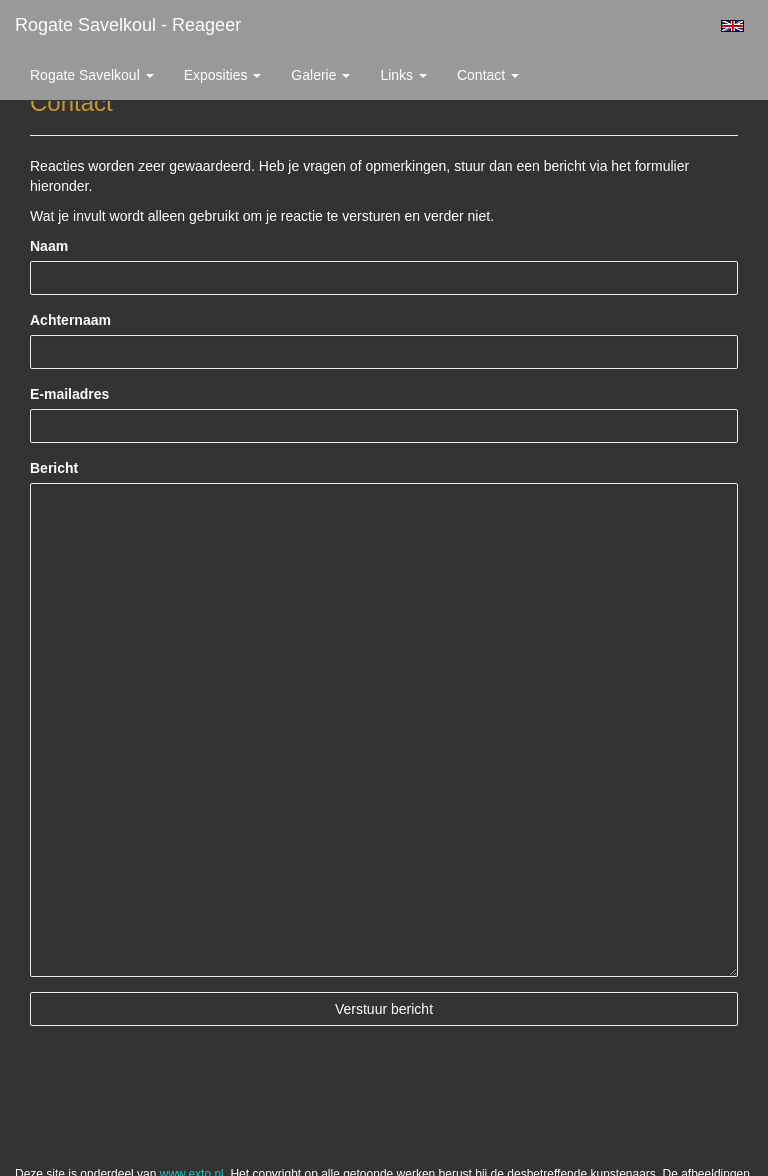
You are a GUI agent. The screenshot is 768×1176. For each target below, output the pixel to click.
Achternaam (70, 320)
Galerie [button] (320, 75)
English (732, 26)
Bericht (54, 468)
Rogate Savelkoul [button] (92, 75)
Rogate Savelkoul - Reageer (128, 25)
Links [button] (403, 75)
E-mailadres (69, 394)
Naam (49, 246)
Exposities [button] (223, 75)
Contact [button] (488, 75)
